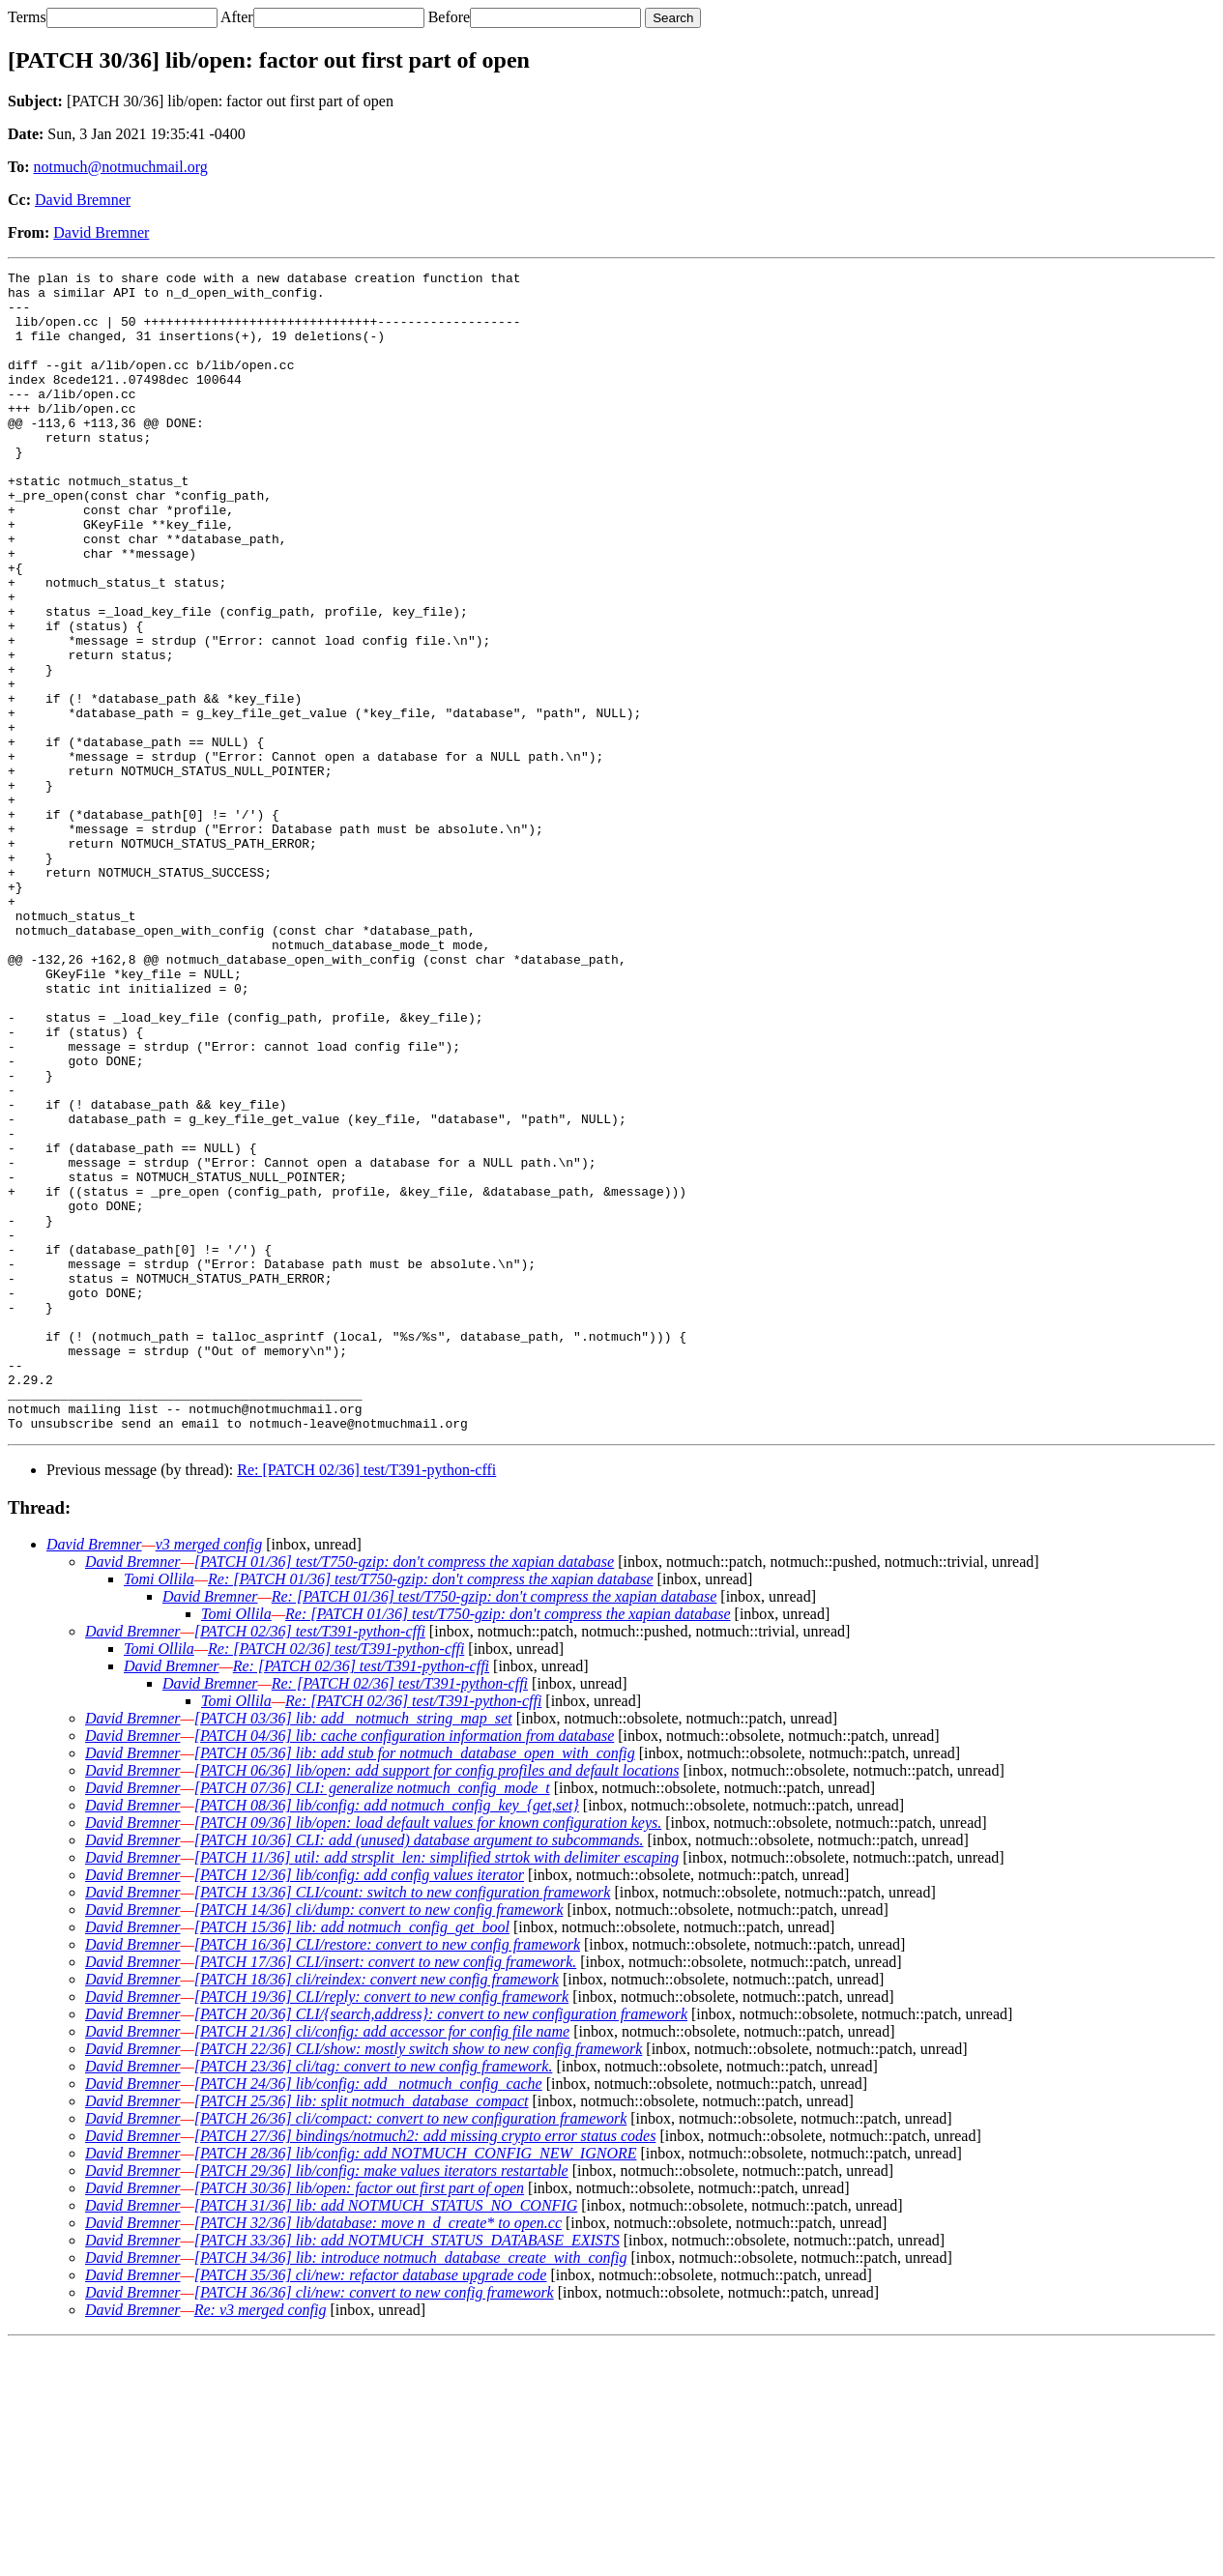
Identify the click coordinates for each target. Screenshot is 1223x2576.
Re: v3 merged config (260, 2541)
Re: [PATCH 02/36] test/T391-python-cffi (366, 1701)
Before (449, 17)
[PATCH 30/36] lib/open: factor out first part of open (359, 2420)
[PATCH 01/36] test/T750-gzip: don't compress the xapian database (404, 1793)
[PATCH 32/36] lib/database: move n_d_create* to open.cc (378, 2454)
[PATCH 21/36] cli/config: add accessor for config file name (381, 2263)
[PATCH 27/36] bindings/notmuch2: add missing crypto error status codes (425, 2367)
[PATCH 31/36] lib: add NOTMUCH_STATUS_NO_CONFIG (386, 2437)
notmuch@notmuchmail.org (121, 167)
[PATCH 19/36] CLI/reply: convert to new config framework (381, 2228)
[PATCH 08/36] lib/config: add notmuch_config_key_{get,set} (386, 2037)
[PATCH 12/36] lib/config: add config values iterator (359, 2106)
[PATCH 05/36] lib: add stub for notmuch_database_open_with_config (414, 1985)
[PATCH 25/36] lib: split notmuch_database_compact (361, 2333)
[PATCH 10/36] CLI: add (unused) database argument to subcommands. (419, 2072)
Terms (27, 17)
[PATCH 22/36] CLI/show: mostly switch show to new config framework (418, 2280)
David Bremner (83, 199)
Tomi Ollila (159, 1811)
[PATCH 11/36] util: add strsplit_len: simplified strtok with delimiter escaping (436, 2089)
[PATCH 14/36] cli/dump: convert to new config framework (379, 2141)
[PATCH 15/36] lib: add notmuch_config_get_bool (352, 2159)
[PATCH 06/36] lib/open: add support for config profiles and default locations (437, 2002)
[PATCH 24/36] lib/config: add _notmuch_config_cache (368, 2315)
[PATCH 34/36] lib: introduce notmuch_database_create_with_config (410, 2489)
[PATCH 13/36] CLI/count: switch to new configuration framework (402, 2124)
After (236, 17)
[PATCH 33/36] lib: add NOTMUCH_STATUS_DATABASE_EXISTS (407, 2472)
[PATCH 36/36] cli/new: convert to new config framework (374, 2524)
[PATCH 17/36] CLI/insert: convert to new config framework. (385, 2193)
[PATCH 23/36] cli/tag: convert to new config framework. (373, 2298)
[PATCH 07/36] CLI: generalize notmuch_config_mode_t (372, 2020)
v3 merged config (209, 1776)
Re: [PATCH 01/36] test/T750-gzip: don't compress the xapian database (431, 1811)
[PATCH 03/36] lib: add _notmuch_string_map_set (353, 1950)
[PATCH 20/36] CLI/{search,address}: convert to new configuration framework (440, 2246)
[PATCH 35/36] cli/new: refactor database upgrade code (370, 2507)
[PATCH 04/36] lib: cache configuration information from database (404, 1967)
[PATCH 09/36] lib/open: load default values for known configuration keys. (428, 2054)
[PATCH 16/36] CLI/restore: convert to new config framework (387, 2176)
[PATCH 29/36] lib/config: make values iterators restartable (381, 2402)
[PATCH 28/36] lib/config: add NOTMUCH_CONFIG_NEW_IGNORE (415, 2385)
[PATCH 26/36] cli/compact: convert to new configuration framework (410, 2350)
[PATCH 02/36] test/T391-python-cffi (309, 1863)
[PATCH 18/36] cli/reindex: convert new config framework (376, 2211)
